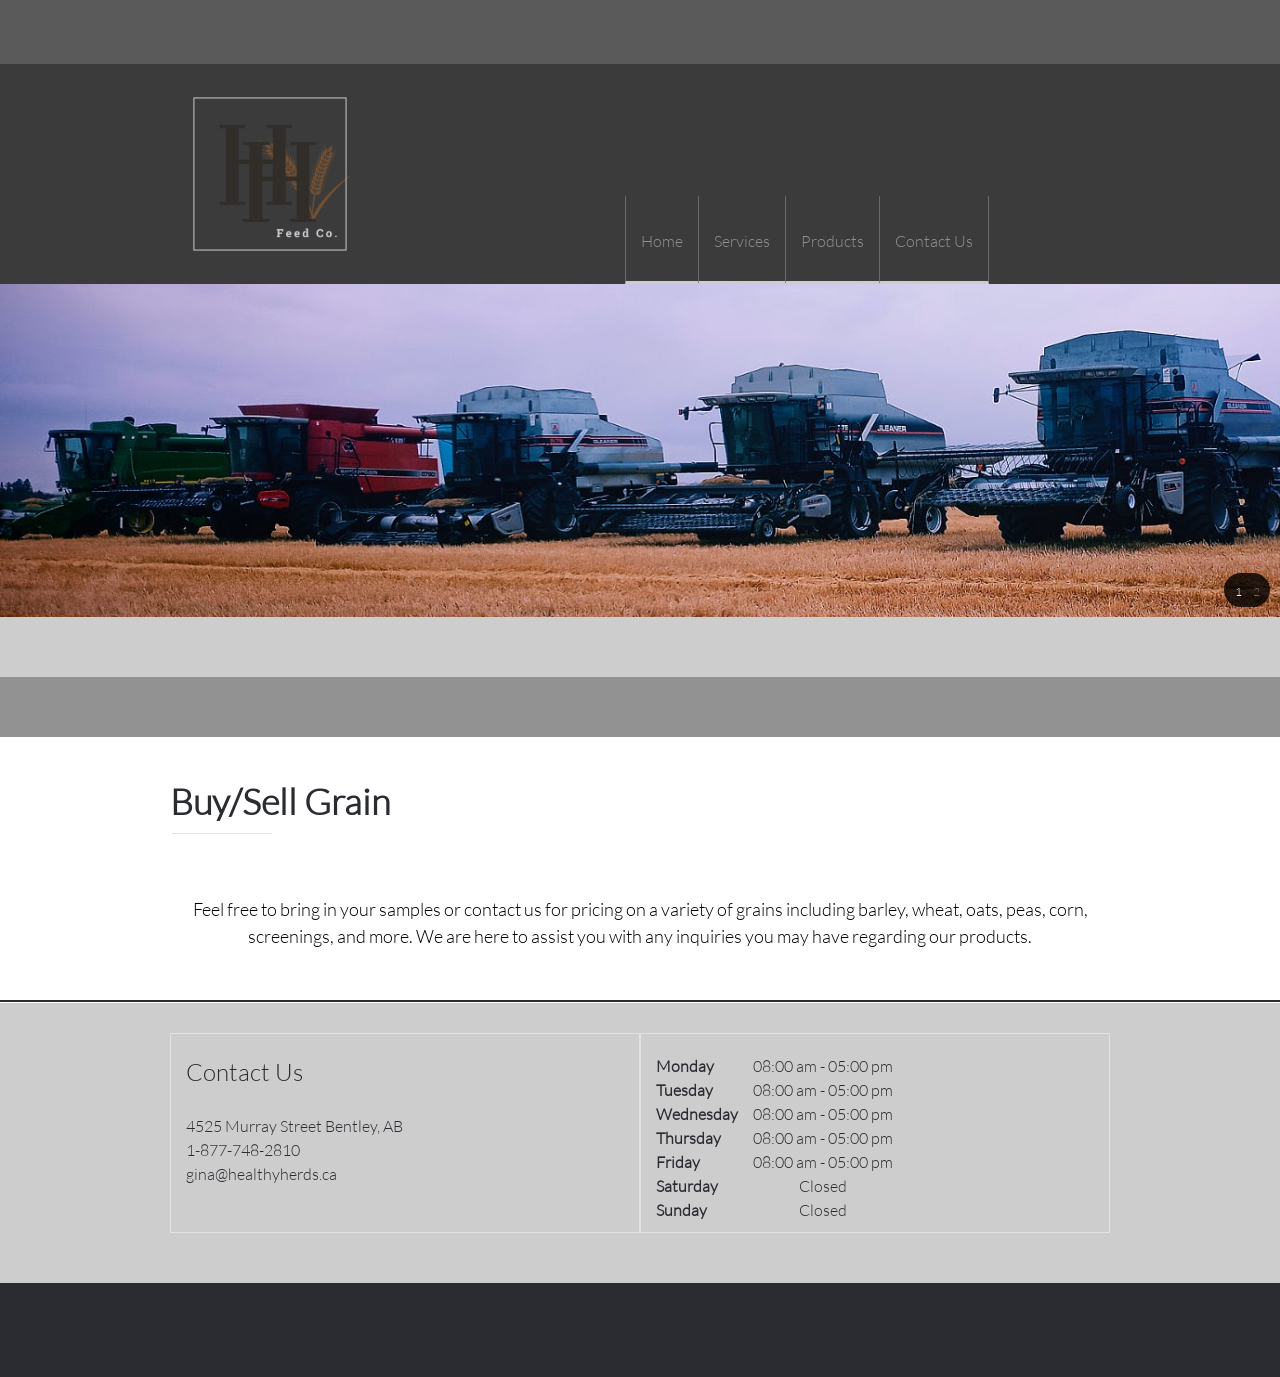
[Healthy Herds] (270, 174)
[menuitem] (661, 240)
